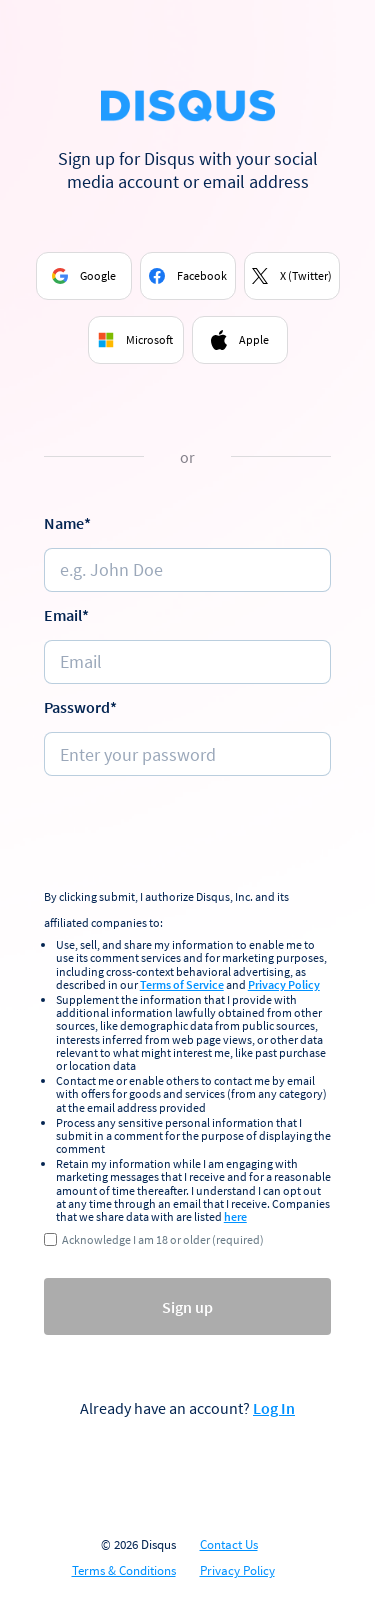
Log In (274, 1408)
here (235, 1216)
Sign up (187, 1307)
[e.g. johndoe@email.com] (188, 662)
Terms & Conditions (124, 1571)
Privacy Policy (284, 984)
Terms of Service (182, 984)
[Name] (188, 570)
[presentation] (196, 835)
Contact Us (229, 1545)
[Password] (188, 754)
